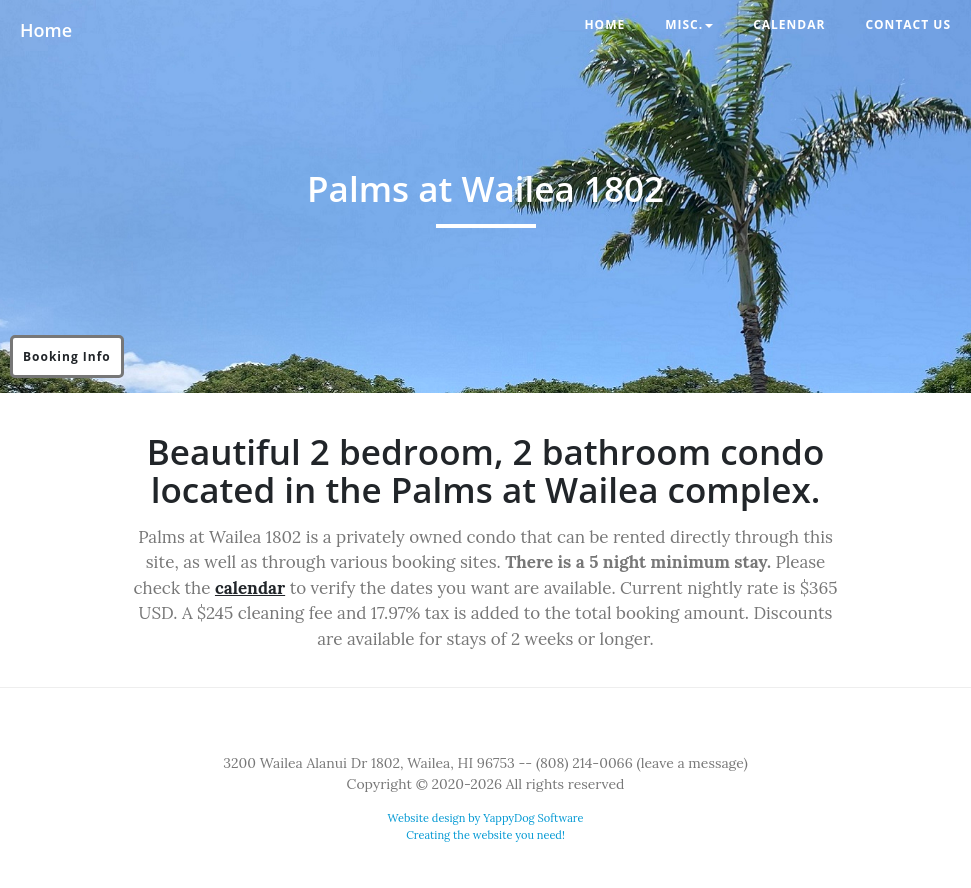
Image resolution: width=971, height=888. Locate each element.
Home (46, 30)
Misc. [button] (689, 24)
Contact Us (908, 24)
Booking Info (67, 356)
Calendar (789, 24)
